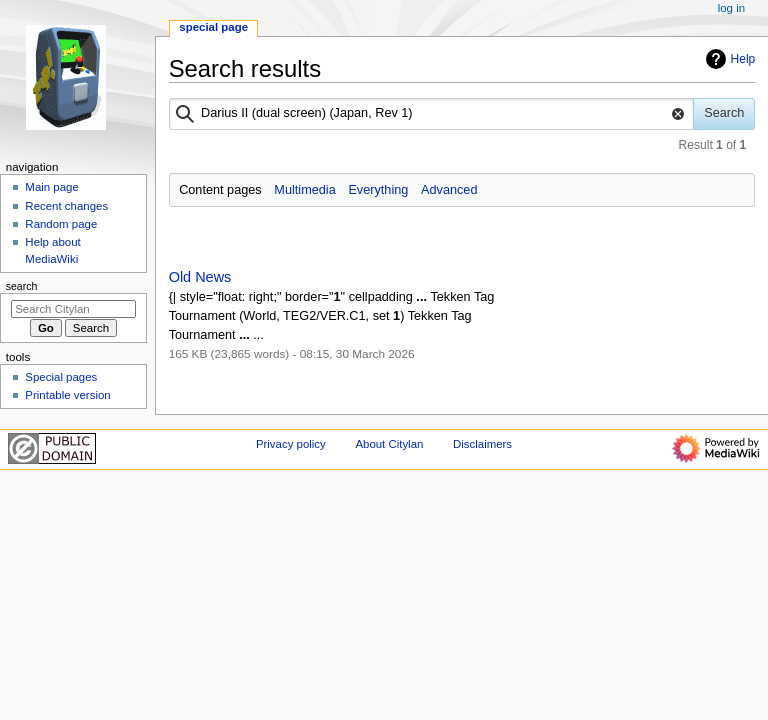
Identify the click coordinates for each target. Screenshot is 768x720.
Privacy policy (291, 444)
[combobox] (432, 114)
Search (22, 286)
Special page (213, 27)
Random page (61, 224)
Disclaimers (482, 444)
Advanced (449, 190)
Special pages (61, 377)
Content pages (220, 190)
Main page (52, 187)
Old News (200, 277)
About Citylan (389, 444)
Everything (378, 190)
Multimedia (304, 190)
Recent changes (66, 206)
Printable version (67, 395)
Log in (731, 8)
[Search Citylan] (73, 309)
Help (728, 59)
